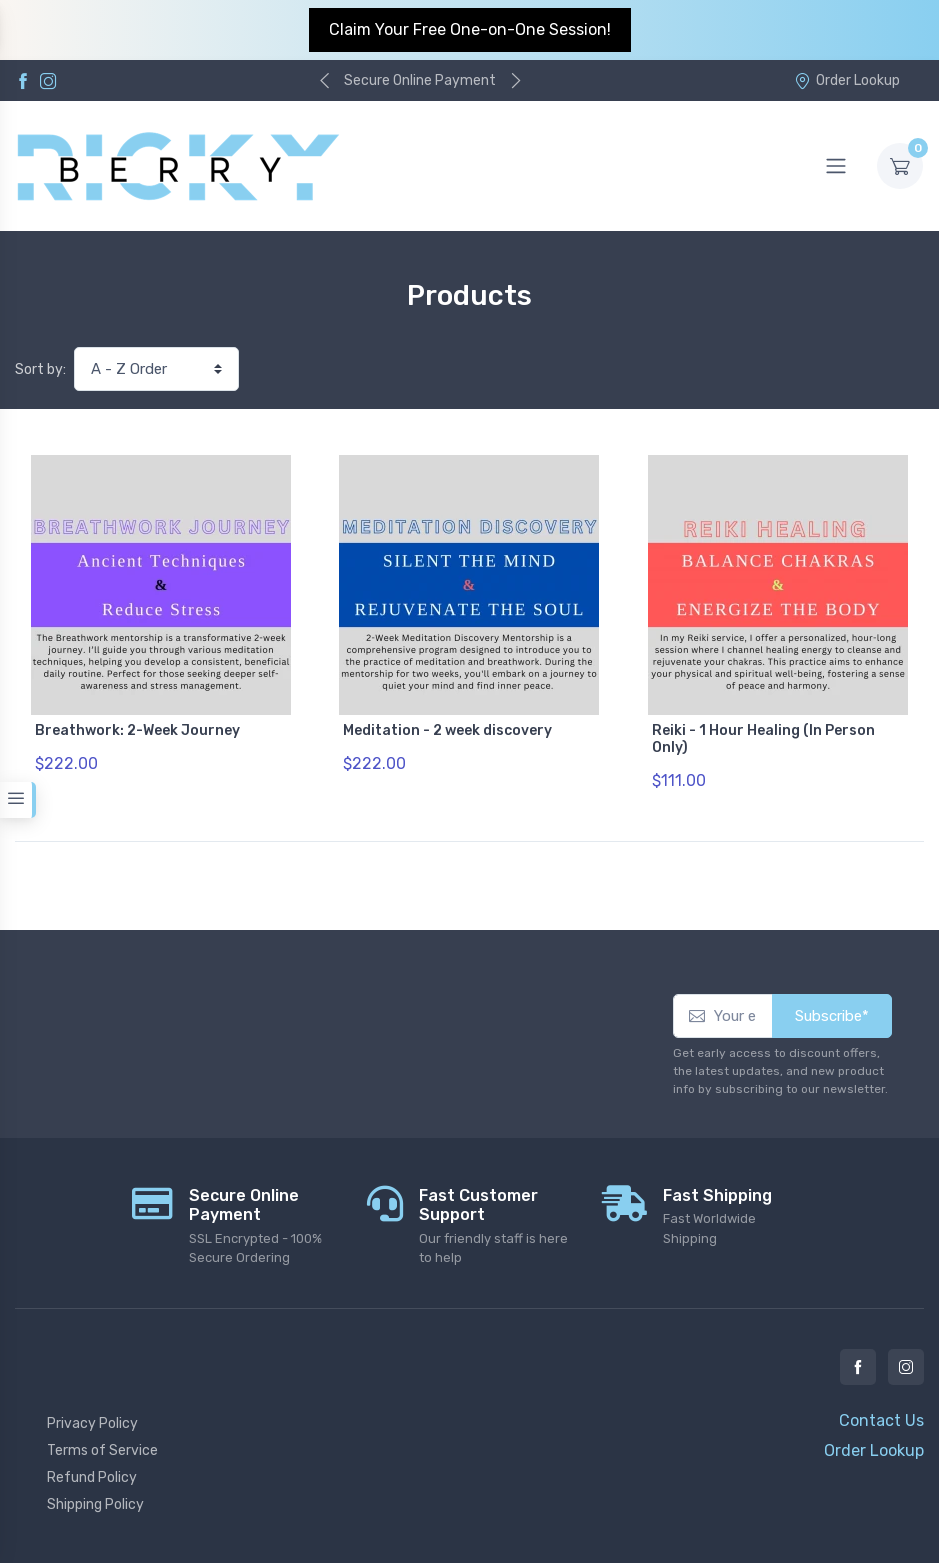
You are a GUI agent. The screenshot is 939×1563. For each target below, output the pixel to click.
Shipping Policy (95, 1504)
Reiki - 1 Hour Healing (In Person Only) (763, 739)
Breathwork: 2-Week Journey (137, 730)
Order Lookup (847, 80)
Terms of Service (102, 1450)
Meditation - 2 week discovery (447, 730)
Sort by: (40, 369)
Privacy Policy (92, 1423)
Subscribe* (832, 1016)
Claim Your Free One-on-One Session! (470, 29)
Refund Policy (92, 1477)
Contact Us (881, 1420)
